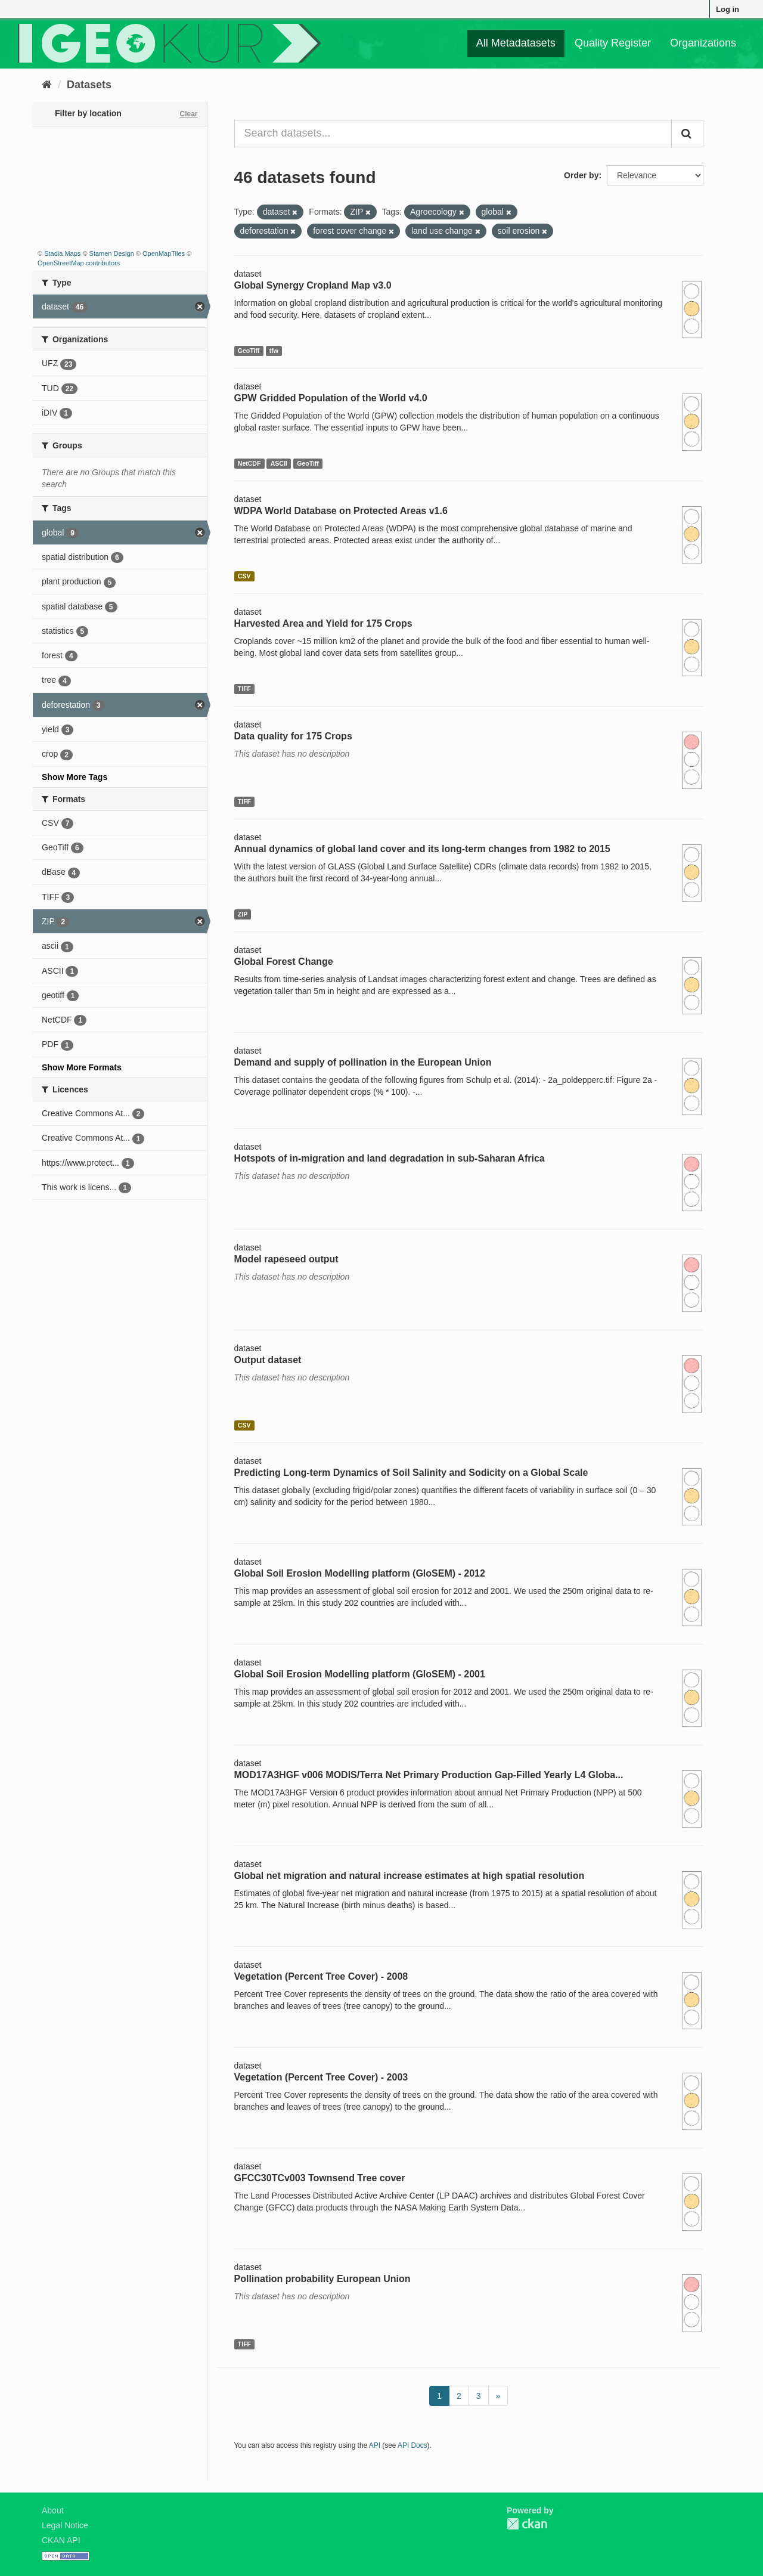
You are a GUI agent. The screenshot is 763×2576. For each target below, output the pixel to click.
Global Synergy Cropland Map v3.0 (313, 285)
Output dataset (268, 1360)
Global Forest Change (283, 961)
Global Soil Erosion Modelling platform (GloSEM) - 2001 (359, 1674)
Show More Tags (74, 777)
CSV (244, 576)
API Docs (412, 2445)
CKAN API (61, 2540)
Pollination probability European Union (322, 2279)
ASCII (279, 463)
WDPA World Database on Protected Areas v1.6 (341, 511)
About (53, 2510)
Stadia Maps (62, 253)
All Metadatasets (516, 43)
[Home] (47, 85)
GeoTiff (249, 350)
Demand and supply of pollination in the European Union (363, 1062)
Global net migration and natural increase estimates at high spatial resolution (409, 1876)
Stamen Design (111, 253)
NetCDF (249, 463)
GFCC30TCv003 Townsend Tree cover (319, 2178)
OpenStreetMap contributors (79, 263)
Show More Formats (82, 1067)
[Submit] (687, 133)
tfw (273, 350)
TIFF (244, 688)
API (374, 2445)
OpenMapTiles (163, 253)
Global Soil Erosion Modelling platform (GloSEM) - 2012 (359, 1573)
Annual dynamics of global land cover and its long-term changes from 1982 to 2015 (422, 849)
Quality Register (613, 43)
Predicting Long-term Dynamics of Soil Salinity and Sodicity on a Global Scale (411, 1472)
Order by (581, 175)
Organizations (703, 43)
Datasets (89, 85)
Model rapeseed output (286, 1259)
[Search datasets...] (453, 133)
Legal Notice (65, 2525)
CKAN (527, 2524)
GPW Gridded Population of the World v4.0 (330, 398)
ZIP (242, 914)
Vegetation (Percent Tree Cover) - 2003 (321, 2077)
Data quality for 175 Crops (293, 736)
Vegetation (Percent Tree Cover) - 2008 (321, 1976)
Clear (188, 114)
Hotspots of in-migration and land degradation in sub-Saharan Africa (389, 1158)
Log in (727, 9)
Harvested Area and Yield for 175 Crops (323, 623)
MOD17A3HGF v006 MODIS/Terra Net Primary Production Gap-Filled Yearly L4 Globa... (429, 1775)
